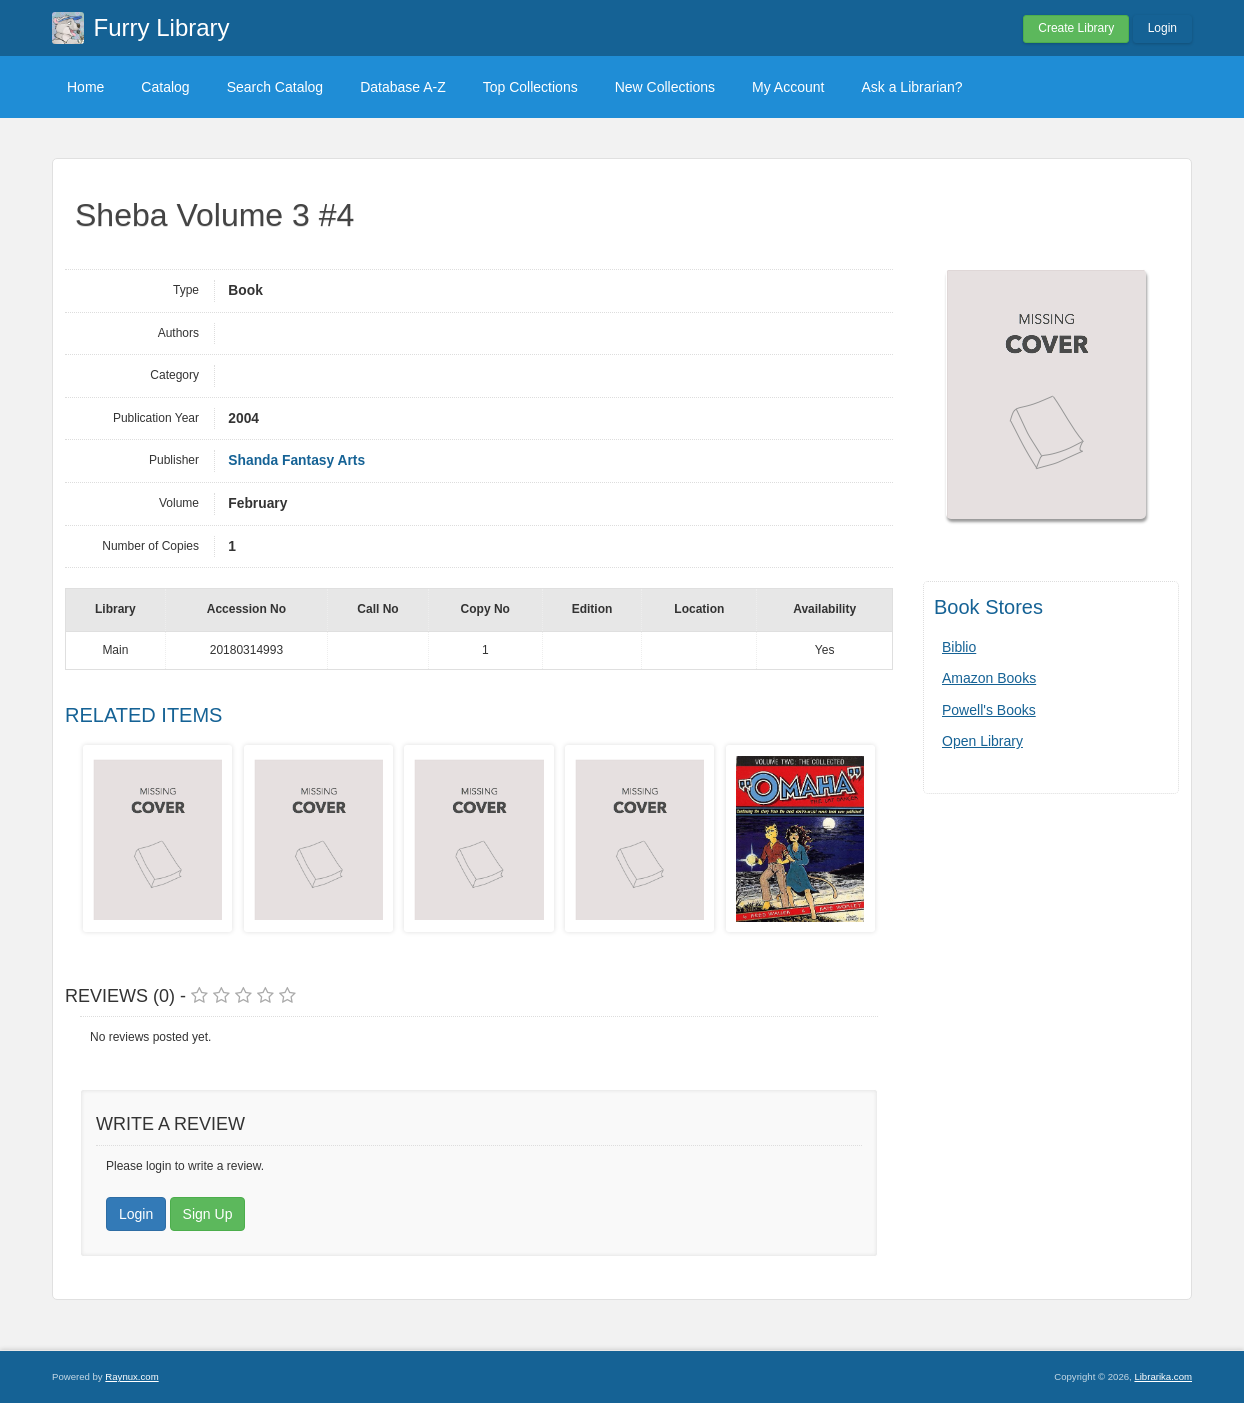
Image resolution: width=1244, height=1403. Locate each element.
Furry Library (162, 27)
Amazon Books (989, 678)
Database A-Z (403, 87)
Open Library (982, 741)
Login (1162, 28)
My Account (788, 87)
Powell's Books (989, 710)
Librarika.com (1163, 1376)
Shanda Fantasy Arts (296, 460)
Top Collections (530, 87)
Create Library (1076, 28)
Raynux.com (131, 1376)
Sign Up (208, 1214)
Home (85, 87)
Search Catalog (275, 87)
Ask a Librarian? (911, 87)
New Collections (665, 87)
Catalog (165, 87)
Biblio (959, 647)
